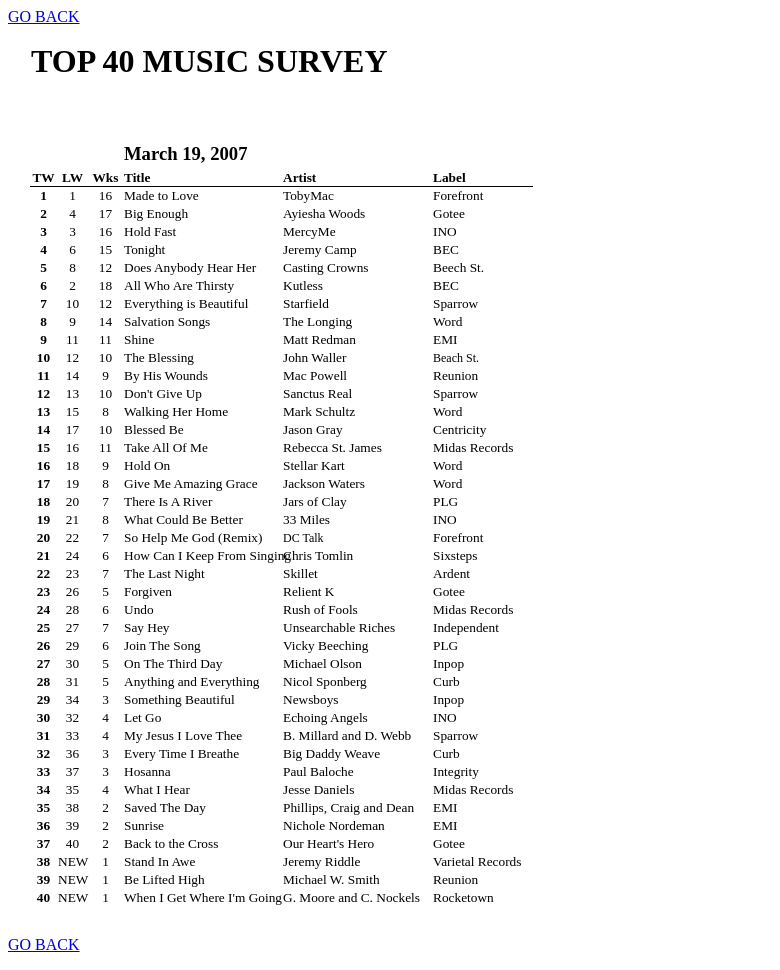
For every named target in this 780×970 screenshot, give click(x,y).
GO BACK (44, 16)
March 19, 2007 (186, 153)
